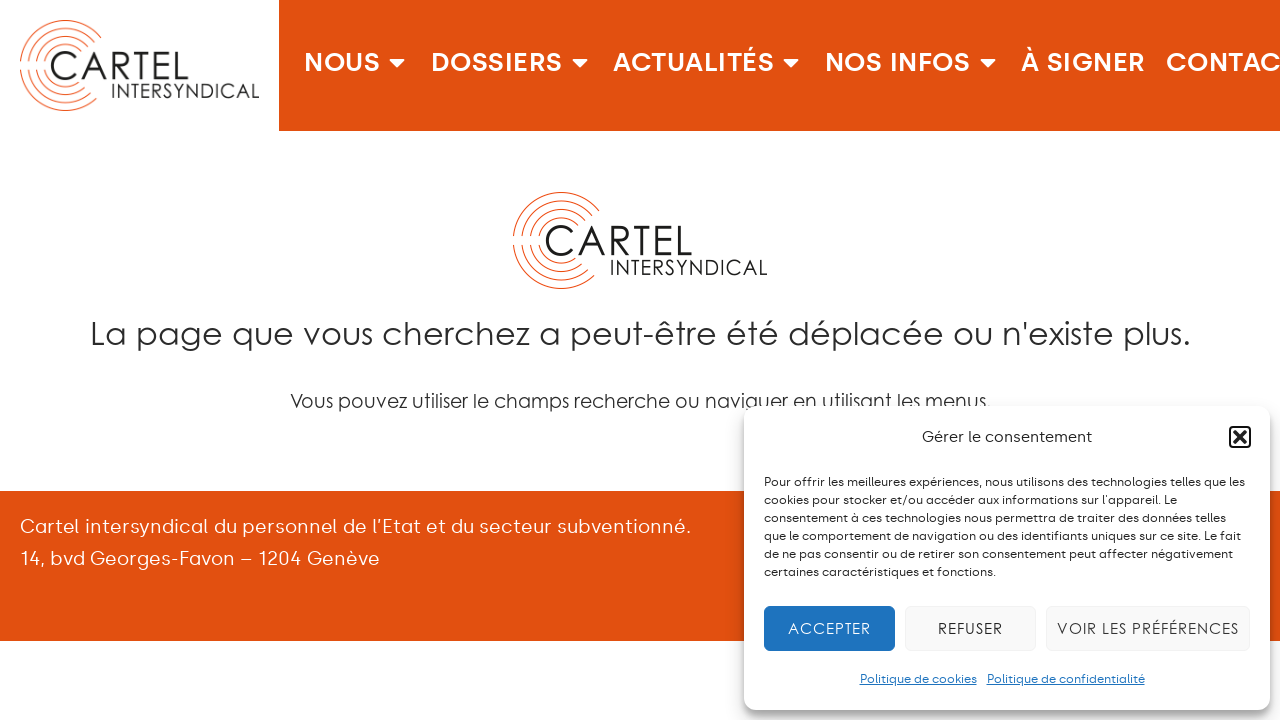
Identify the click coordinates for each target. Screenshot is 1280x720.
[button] (1240, 437)
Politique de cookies (918, 679)
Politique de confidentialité (1066, 679)
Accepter (829, 628)
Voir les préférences (1148, 628)
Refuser (970, 628)
